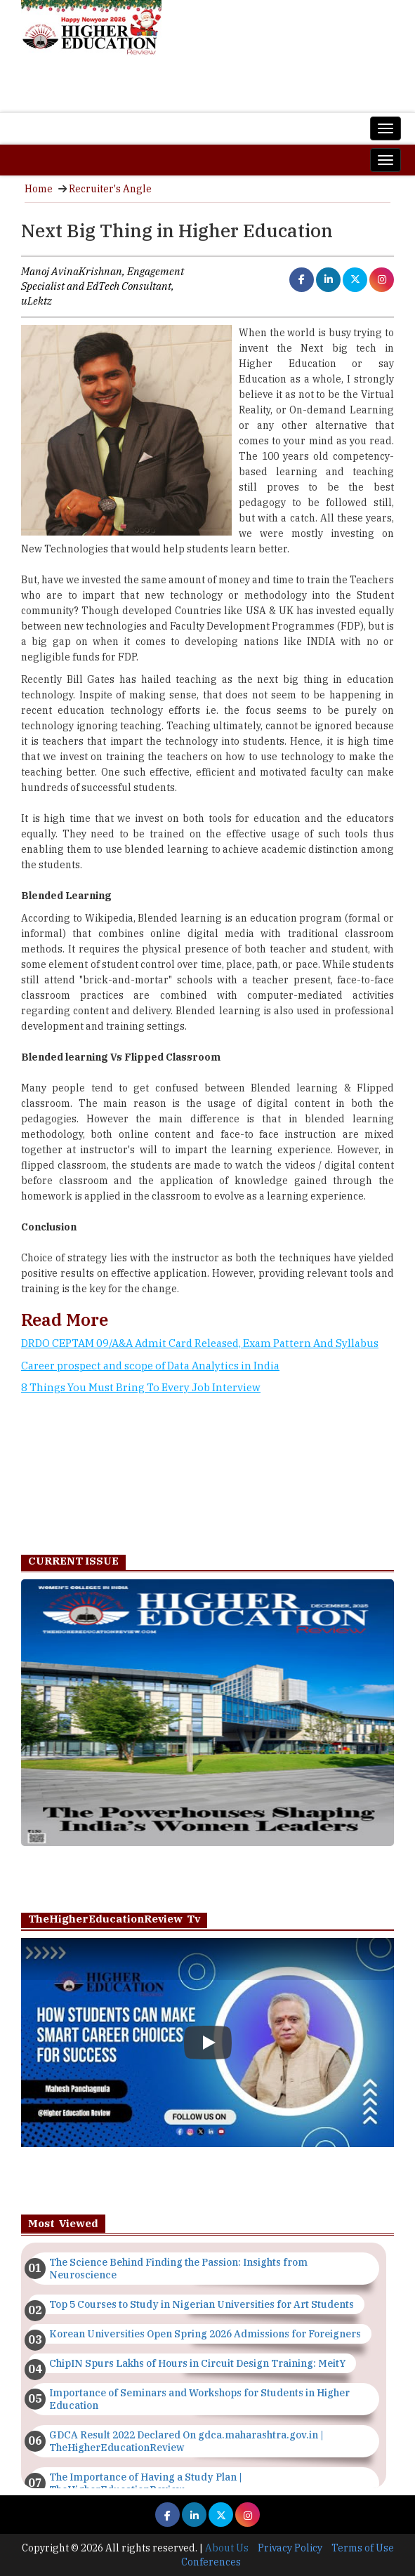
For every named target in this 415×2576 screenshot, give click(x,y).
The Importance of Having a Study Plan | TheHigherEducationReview (145, 2483)
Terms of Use (362, 2548)
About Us (227, 2548)
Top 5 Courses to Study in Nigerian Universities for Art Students (201, 2304)
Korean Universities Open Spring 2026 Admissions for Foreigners (205, 2334)
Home (39, 188)
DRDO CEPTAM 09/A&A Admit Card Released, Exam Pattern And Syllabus (199, 1343)
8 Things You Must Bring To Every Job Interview (141, 1387)
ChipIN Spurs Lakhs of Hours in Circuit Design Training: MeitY (197, 2363)
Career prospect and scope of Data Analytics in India (150, 1365)
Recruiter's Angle (110, 188)
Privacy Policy (290, 2548)
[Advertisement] (207, 1471)
